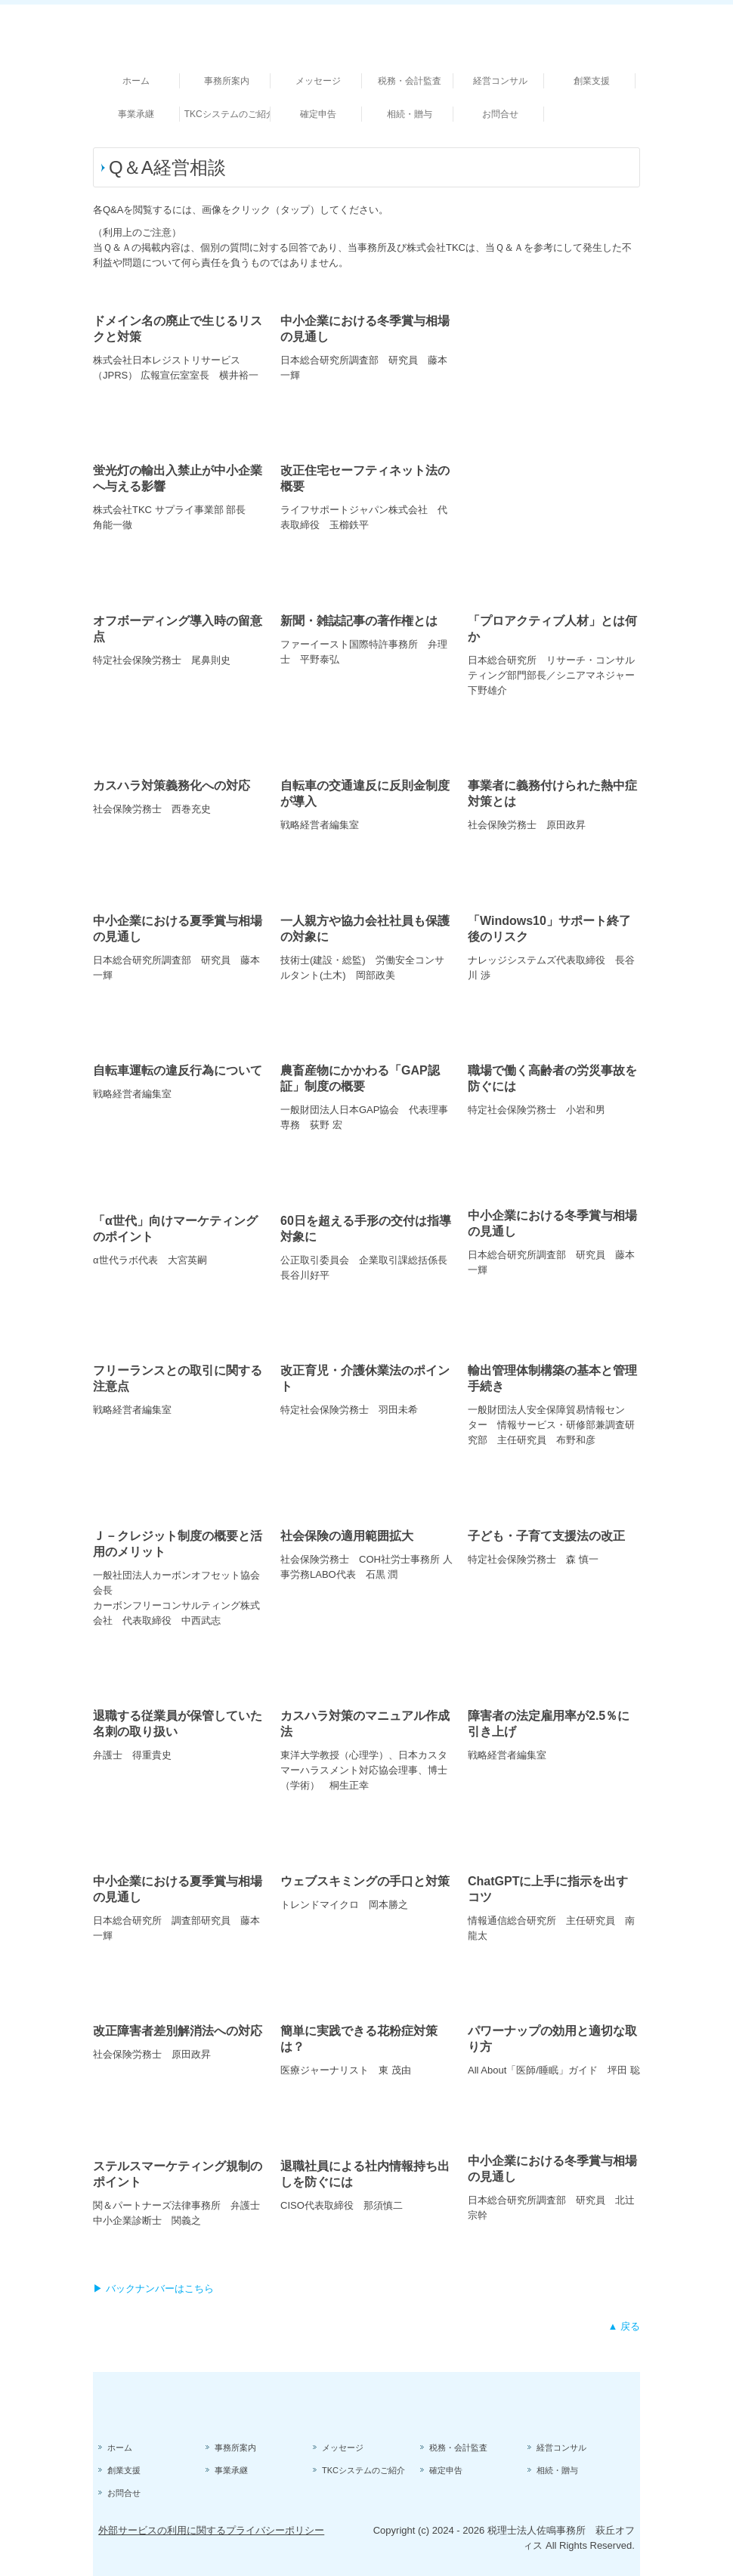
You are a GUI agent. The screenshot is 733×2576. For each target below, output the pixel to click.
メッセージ (318, 81)
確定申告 (318, 114)
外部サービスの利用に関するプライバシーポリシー (211, 2530)
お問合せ (500, 114)
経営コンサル (500, 81)
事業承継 (136, 114)
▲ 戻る (624, 2326)
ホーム (136, 81)
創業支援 (592, 81)
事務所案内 (226, 81)
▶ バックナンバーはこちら (153, 2288)
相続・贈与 (409, 114)
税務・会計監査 (409, 81)
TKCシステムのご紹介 (227, 114)
